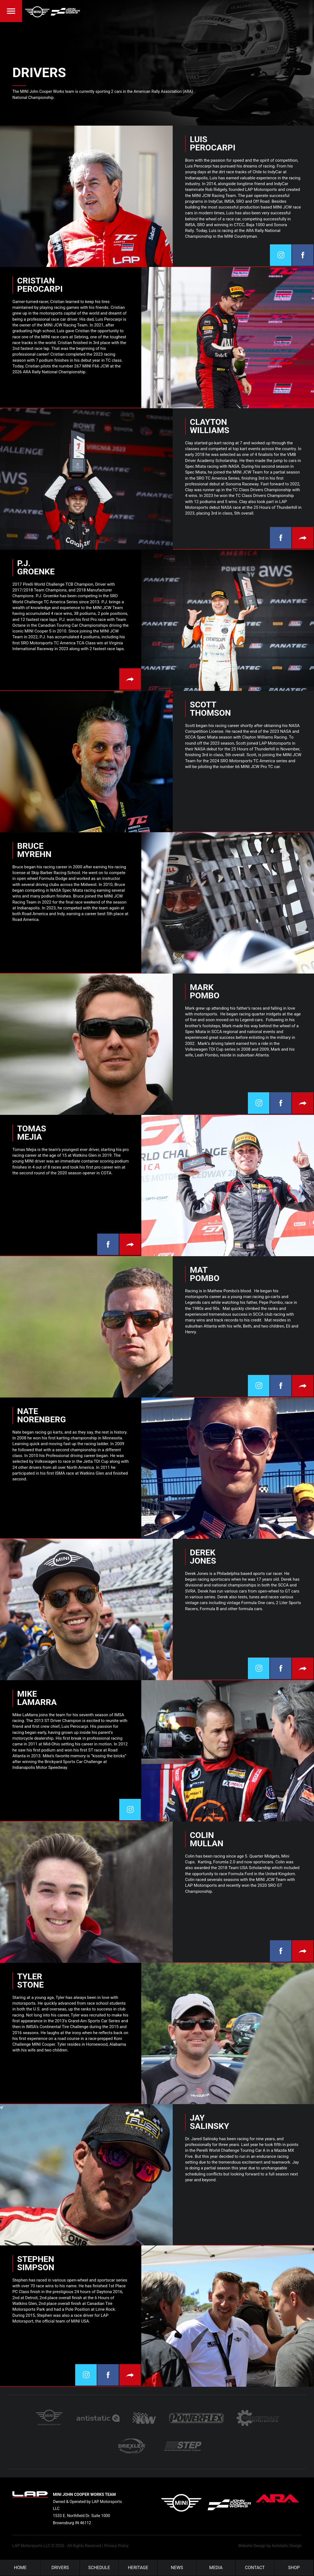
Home (20, 2567)
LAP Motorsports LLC (31, 2545)
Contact (255, 2567)
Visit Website (303, 538)
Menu (11, 11)
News (177, 2567)
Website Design (252, 2545)
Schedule (99, 2567)
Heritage (138, 2567)
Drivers (60, 2567)
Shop (294, 2567)
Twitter (281, 255)
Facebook (303, 255)
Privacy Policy (116, 2545)
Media (216, 2567)
